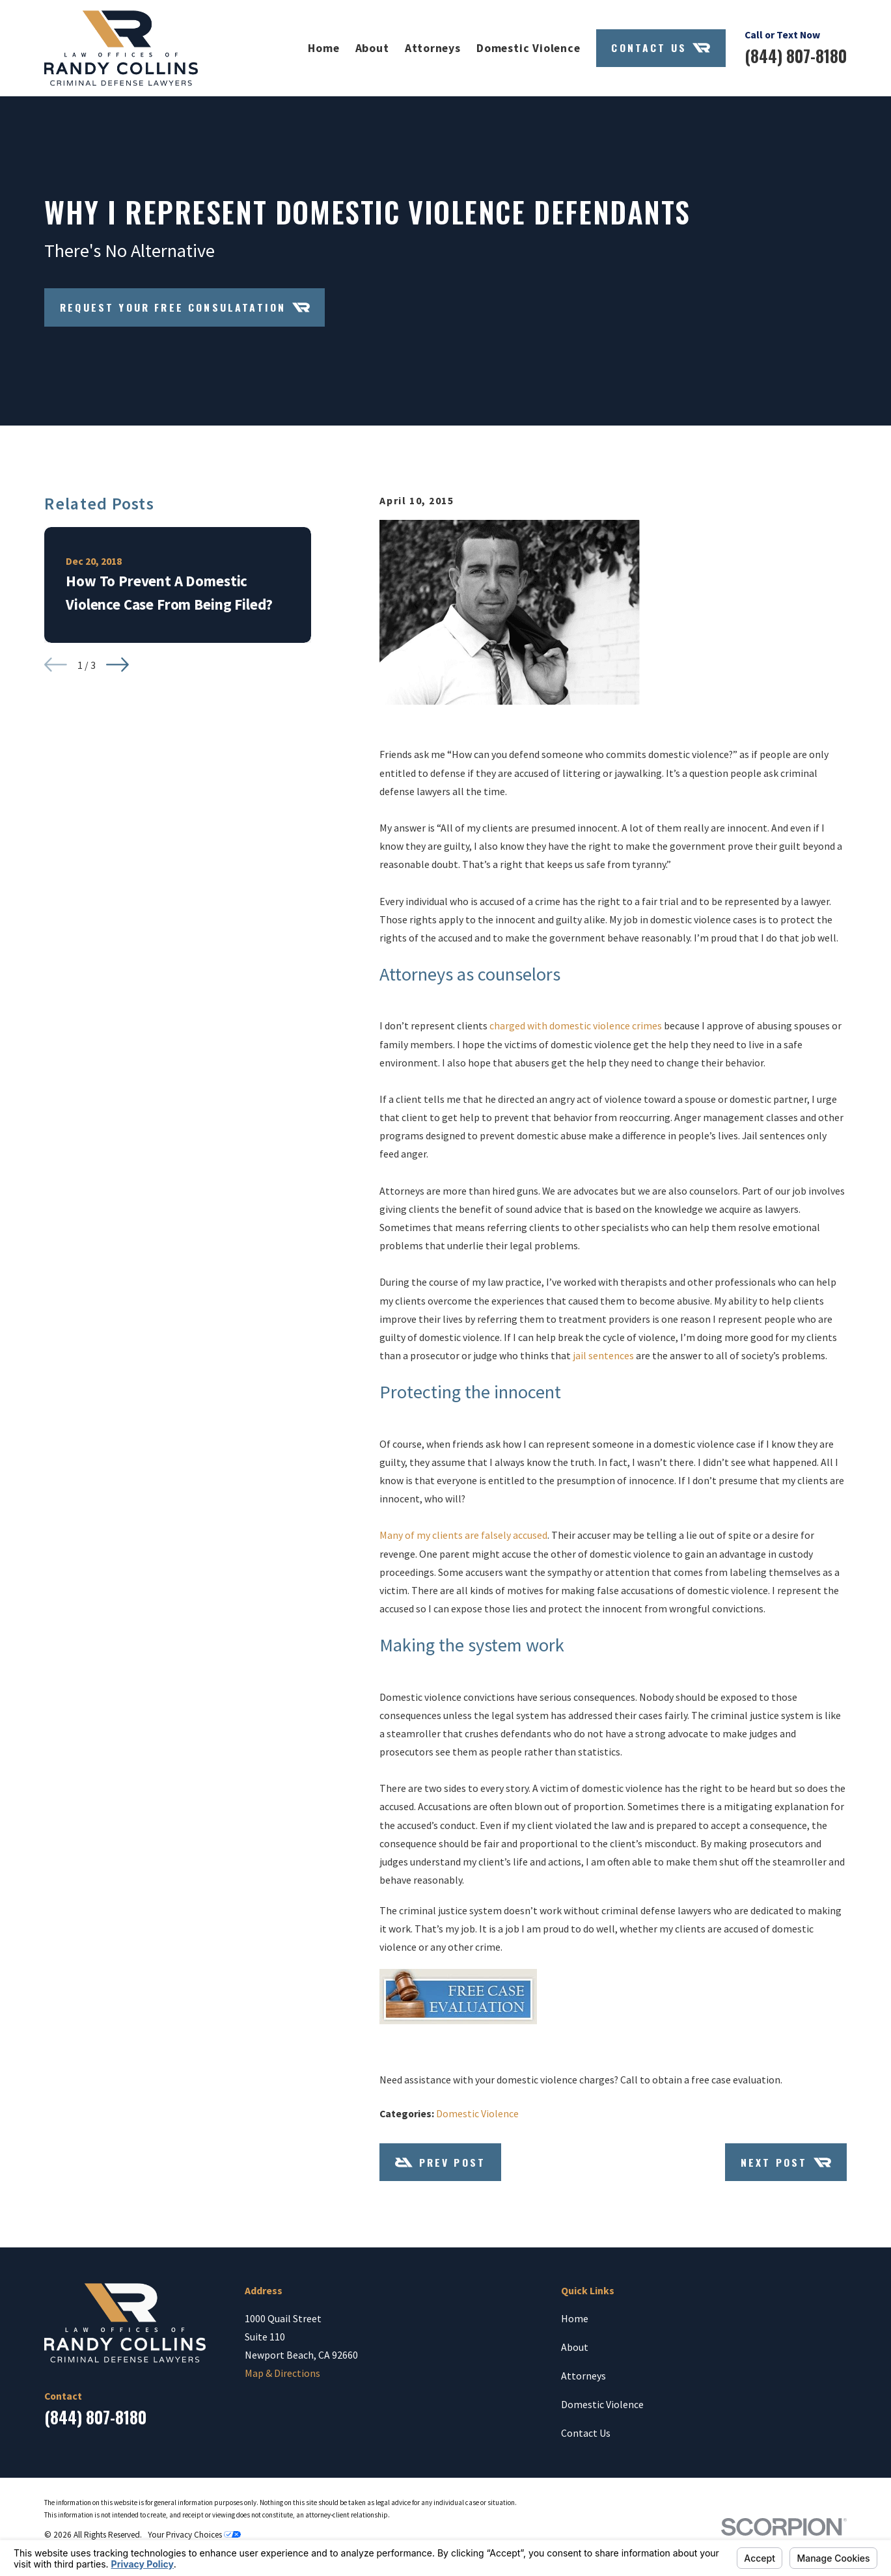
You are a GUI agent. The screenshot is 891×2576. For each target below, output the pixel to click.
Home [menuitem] (323, 47)
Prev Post (440, 2162)
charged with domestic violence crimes (575, 1025)
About (574, 2346)
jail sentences (603, 1355)
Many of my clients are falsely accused (463, 1534)
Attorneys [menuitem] (433, 47)
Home (574, 2318)
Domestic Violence (477, 2113)
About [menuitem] (372, 47)
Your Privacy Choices (194, 2534)
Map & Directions (282, 2372)
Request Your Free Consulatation (184, 307)
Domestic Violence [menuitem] (528, 47)
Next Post (786, 2162)
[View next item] (117, 664)
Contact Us (660, 48)
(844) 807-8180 (796, 56)
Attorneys (583, 2375)
